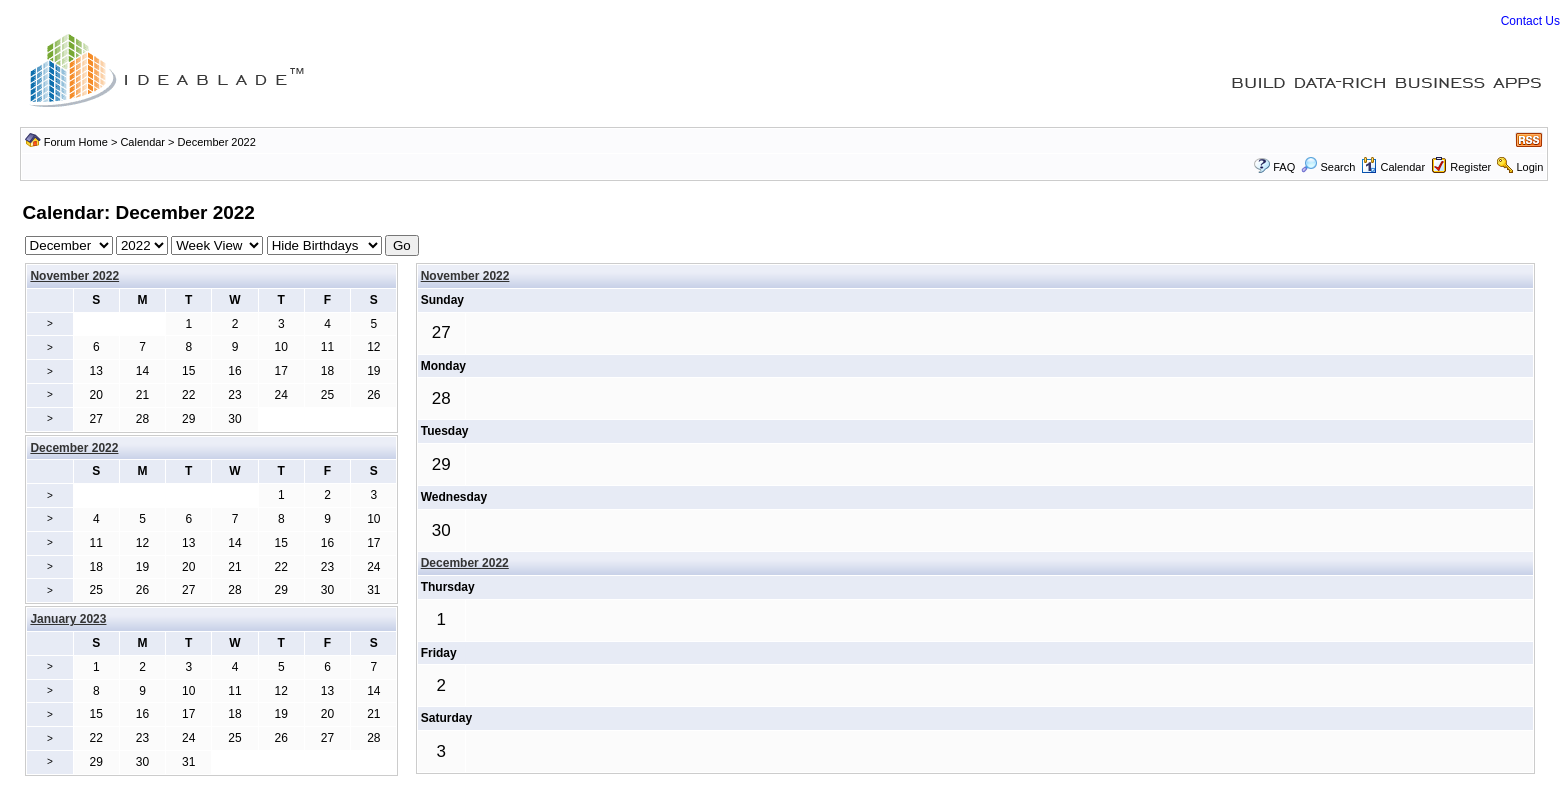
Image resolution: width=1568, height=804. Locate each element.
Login (1529, 167)
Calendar (142, 142)
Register (1470, 167)
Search (1328, 167)
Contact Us (1530, 21)
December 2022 (465, 563)
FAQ (1284, 167)
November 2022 (74, 276)
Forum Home (76, 142)
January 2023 (68, 619)
